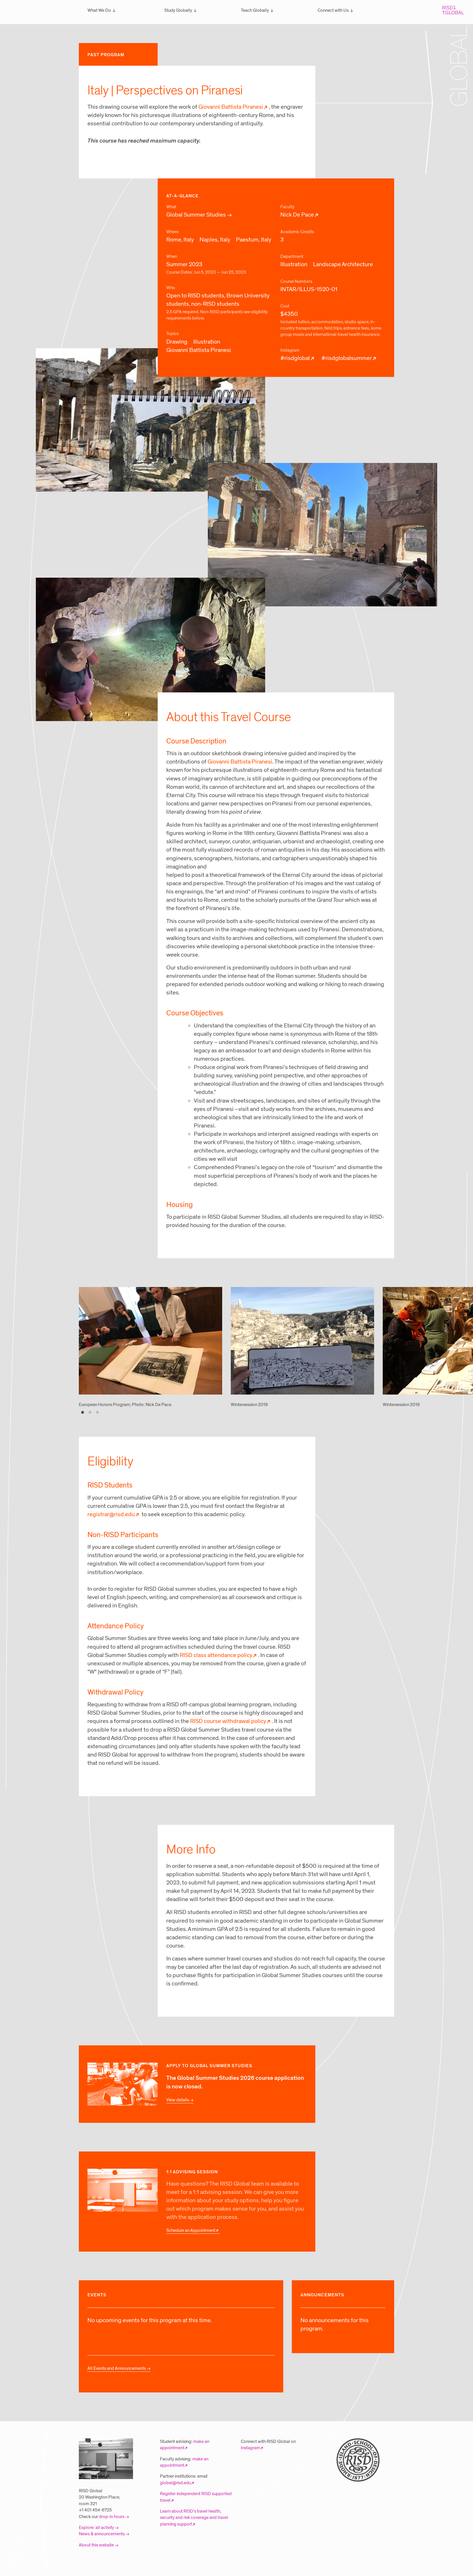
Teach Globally (255, 10)
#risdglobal (295, 358)
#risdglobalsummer (346, 358)
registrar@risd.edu (111, 1514)
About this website (96, 2545)
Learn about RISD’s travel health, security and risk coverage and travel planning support (194, 2517)
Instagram (250, 2448)
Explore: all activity (96, 2527)
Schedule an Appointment (190, 2230)
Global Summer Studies (196, 215)
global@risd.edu (175, 2483)
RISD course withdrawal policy (228, 1721)
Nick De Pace (297, 215)
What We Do (99, 10)
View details (177, 2100)
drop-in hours (111, 2516)
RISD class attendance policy (216, 1655)
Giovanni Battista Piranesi (230, 107)
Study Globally (178, 10)
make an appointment (184, 2445)
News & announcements (102, 2534)
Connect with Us (333, 10)
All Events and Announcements (116, 2368)
